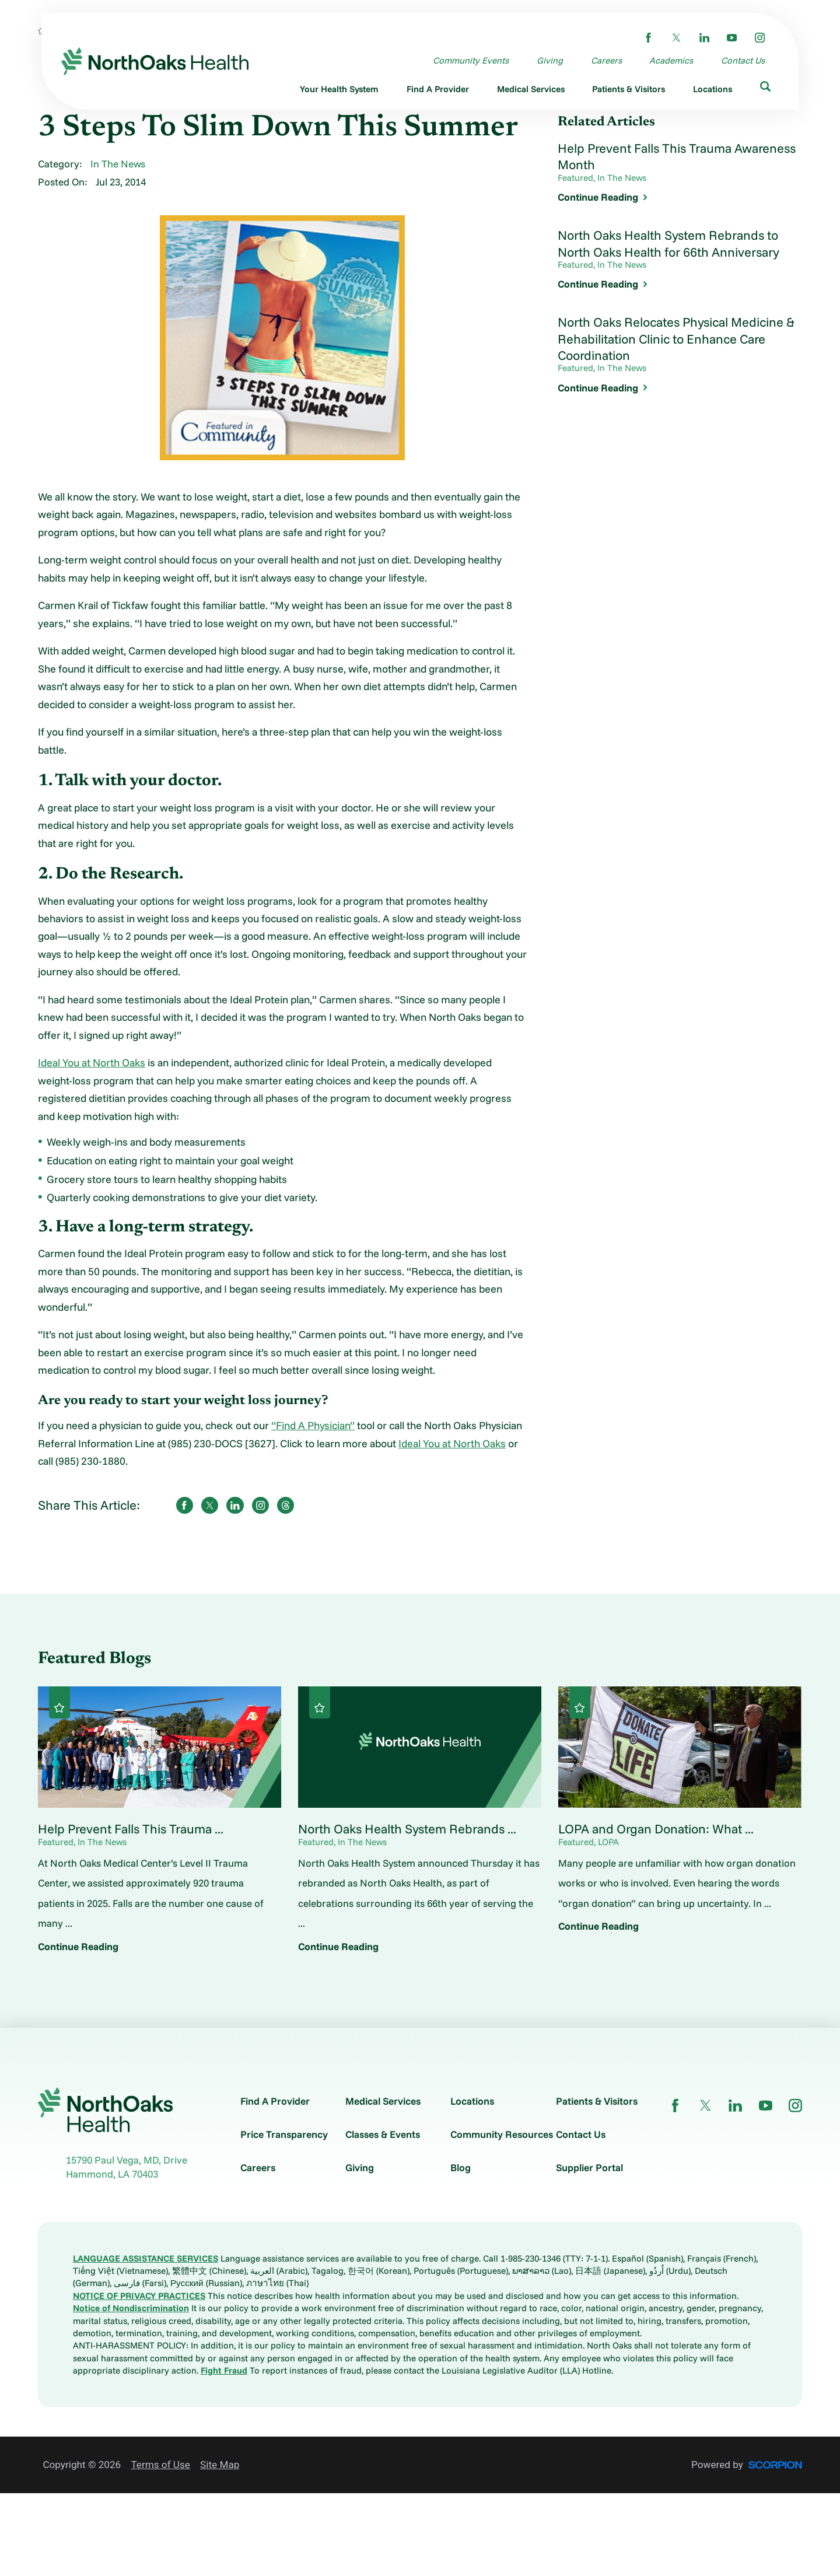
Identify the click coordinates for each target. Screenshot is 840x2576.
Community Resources (501, 2134)
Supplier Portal (589, 2167)
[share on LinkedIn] (234, 1505)
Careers (257, 2167)
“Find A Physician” (313, 1425)
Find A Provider (275, 2101)
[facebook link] (648, 38)
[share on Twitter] (209, 1505)
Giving (359, 2167)
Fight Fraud (224, 2370)
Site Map (219, 2464)
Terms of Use (160, 2464)
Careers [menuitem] (606, 60)
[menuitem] (339, 90)
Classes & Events (382, 2134)
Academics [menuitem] (671, 60)
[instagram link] (760, 38)
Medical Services (383, 2101)
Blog (460, 2167)
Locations (472, 2101)
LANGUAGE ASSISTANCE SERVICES (145, 2258)
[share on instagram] (260, 1505)
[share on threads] (285, 1505)
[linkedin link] (704, 38)
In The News (117, 164)
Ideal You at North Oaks (91, 1062)
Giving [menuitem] (550, 60)
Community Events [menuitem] (471, 60)
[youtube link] (732, 38)
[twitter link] (676, 38)
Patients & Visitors (597, 2101)
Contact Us (581, 2134)
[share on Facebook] (184, 1505)
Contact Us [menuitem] (743, 60)
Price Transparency (284, 2134)
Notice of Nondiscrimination (131, 2308)
